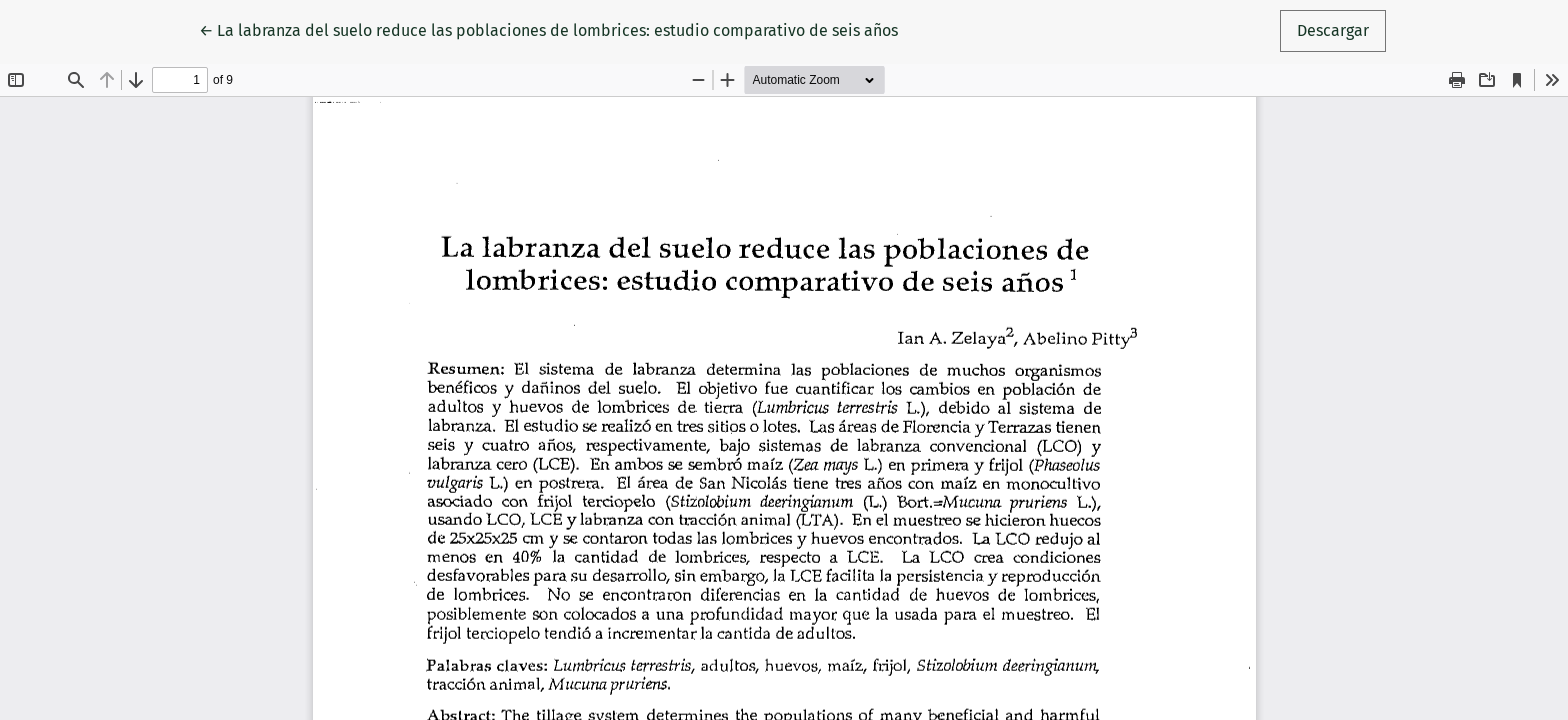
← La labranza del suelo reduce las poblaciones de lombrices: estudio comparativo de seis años (548, 29)
